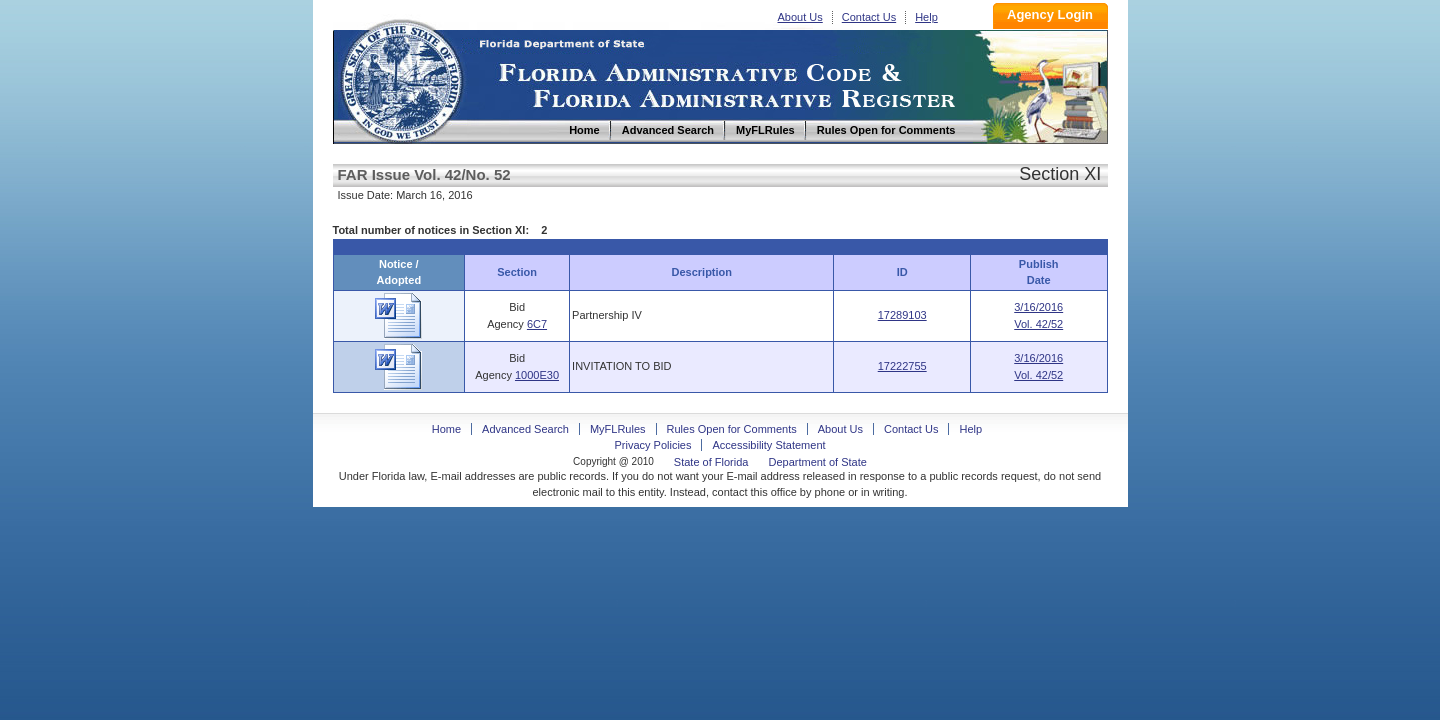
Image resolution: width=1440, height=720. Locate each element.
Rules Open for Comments (732, 429)
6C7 (537, 324)
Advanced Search (525, 429)
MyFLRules (618, 429)
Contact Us (869, 17)
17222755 (902, 366)
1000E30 (537, 375)
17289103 (902, 315)
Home (401, 78)
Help (926, 17)
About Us (800, 17)
